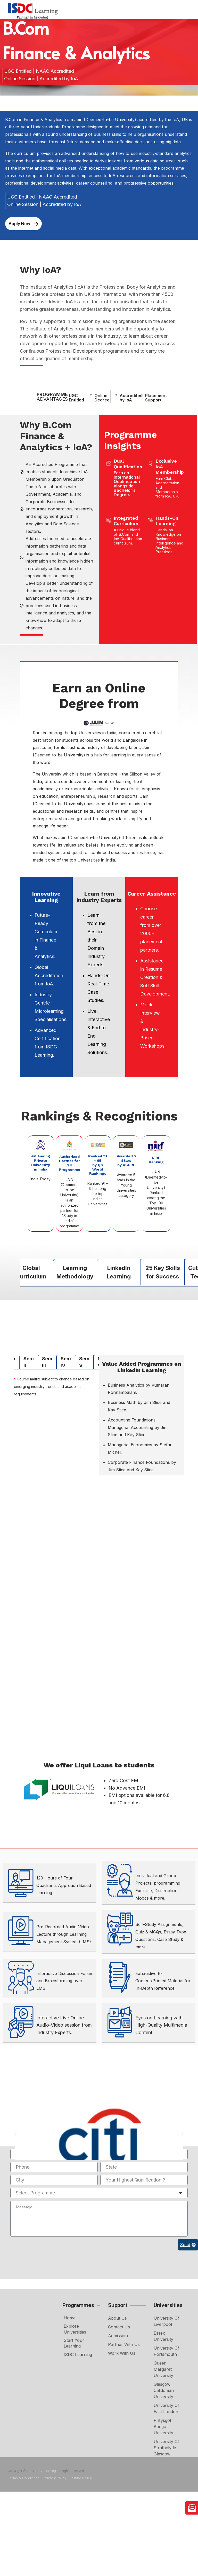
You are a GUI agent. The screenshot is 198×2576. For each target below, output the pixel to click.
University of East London (166, 2408)
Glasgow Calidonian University (164, 2390)
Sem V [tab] (84, 1362)
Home (70, 2317)
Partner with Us (124, 2344)
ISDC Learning (78, 2354)
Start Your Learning (74, 2343)
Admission (118, 2335)
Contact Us (119, 2326)
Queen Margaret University (163, 2369)
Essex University (163, 2336)
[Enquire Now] (192, 2508)
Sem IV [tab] (66, 1362)
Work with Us (121, 2353)
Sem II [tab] (28, 1362)
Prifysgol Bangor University (163, 2426)
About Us (117, 2318)
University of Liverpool (166, 2321)
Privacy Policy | (56, 2478)
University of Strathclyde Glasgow (166, 2447)
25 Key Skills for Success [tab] (162, 1272)
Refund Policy (81, 2478)
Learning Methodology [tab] (74, 1272)
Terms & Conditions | (25, 2478)
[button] (15, 2134)
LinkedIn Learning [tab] (119, 1272)
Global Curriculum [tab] (31, 1272)
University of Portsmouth (166, 2351)
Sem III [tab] (47, 1362)
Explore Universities (75, 2329)
